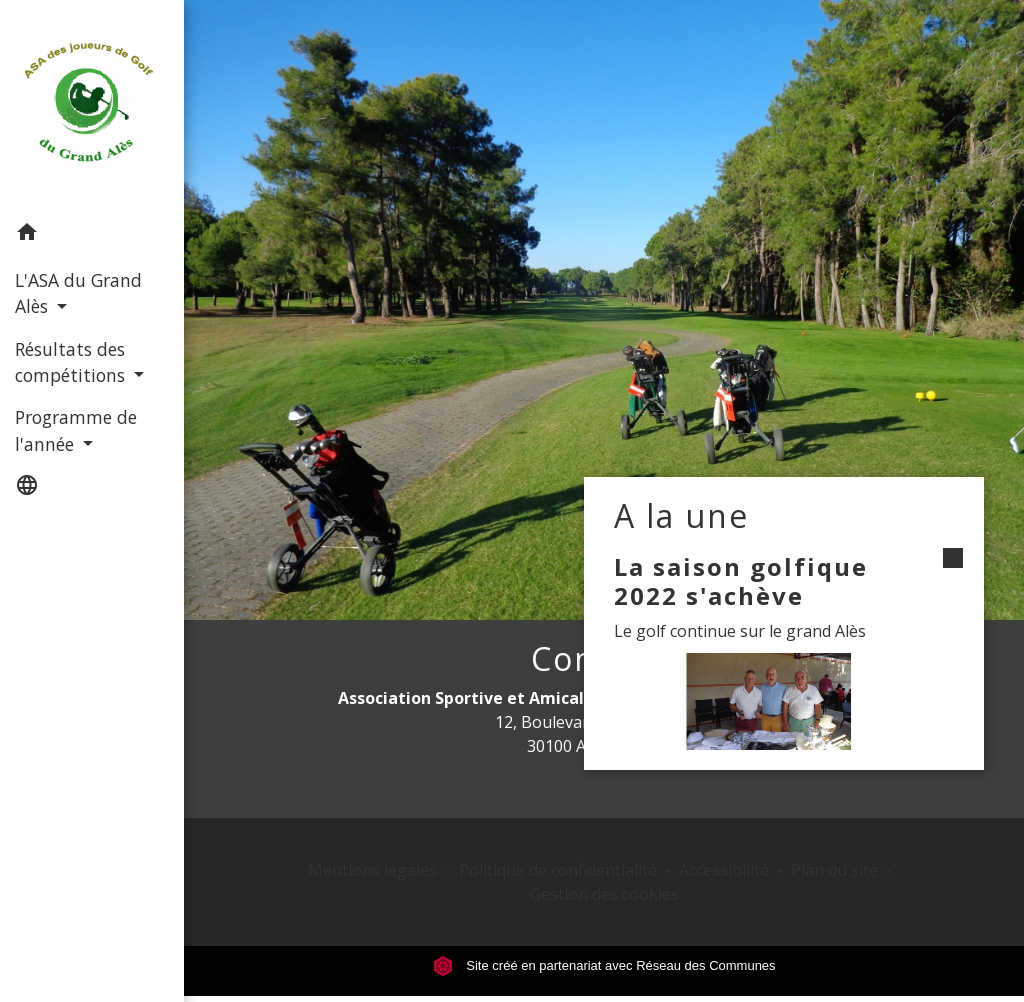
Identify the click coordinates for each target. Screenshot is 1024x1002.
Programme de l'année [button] (76, 430)
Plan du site (834, 870)
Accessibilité (724, 870)
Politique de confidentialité (558, 870)
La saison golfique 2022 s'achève (741, 581)
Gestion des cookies (604, 894)
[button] (92, 235)
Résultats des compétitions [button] (72, 362)
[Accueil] (92, 106)
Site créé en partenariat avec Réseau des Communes (604, 965)
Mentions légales (372, 870)
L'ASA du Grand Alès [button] (78, 293)
